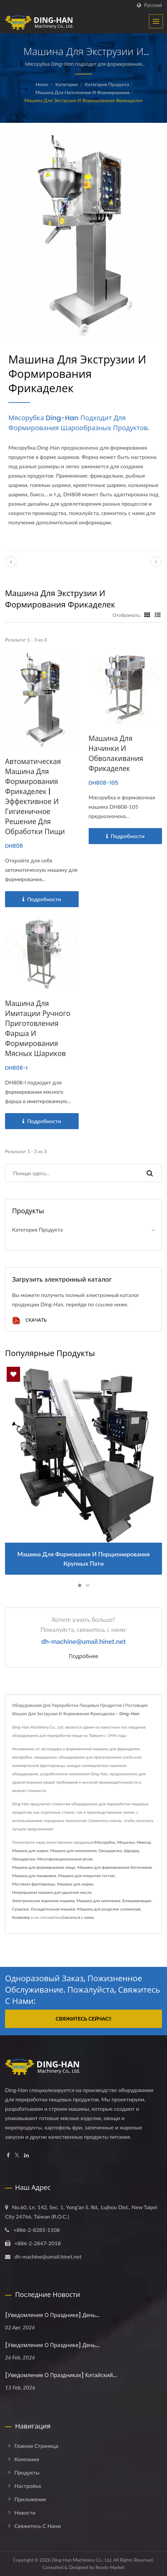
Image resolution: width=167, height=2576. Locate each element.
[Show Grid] (147, 614)
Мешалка (126, 1842)
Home (42, 84)
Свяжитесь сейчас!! (83, 2019)
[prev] (11, 561)
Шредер (131, 1850)
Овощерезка (110, 1850)
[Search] (71, 1173)
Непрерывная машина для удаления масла (51, 1892)
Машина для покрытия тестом (86, 1875)
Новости (24, 2512)
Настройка (27, 2486)
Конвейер (21, 1917)
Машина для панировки (34, 1875)
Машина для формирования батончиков (114, 1867)
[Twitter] (16, 2155)
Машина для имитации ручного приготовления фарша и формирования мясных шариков (37, 1028)
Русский (153, 5)
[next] (156, 561)
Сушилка (20, 1908)
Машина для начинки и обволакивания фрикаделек (116, 753)
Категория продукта (107, 84)
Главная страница (36, 2445)
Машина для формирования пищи (43, 1867)
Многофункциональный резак (65, 1858)
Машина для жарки (30, 1850)
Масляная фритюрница (33, 1883)
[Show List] (157, 614)
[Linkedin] (26, 2155)
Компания (26, 2459)
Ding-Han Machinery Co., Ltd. (82, 2560)
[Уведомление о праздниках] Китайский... (61, 2375)
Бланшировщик (136, 1900)
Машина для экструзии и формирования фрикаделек (83, 100)
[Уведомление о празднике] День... (52, 2315)
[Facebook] (8, 2155)
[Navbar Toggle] (156, 21)
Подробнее (83, 1656)
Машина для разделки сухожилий (109, 1908)
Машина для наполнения (73, 1850)
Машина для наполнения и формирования (82, 92)
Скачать (29, 1320)
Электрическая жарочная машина (43, 1900)
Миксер (144, 1842)
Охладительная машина (53, 1908)
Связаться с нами (77, 1917)
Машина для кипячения (98, 1900)
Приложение (30, 2499)
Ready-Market (110, 2567)
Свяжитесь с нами (37, 2526)
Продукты (26, 2472)
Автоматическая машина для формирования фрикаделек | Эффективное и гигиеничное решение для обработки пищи (35, 796)
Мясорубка (105, 1842)
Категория (67, 84)
